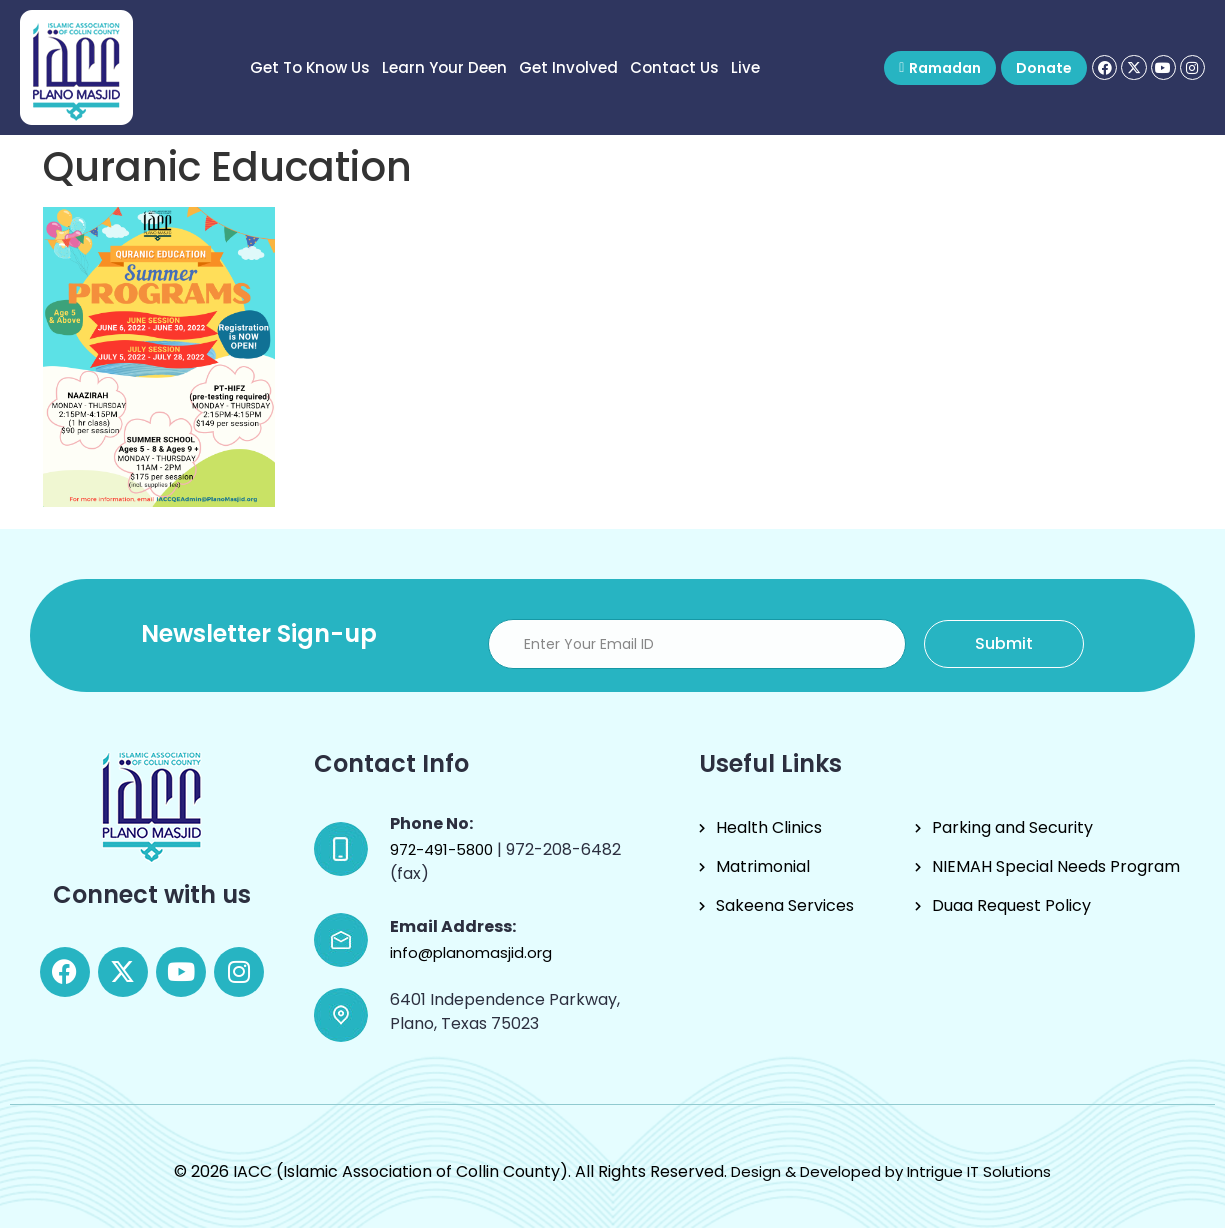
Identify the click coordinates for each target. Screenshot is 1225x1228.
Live (745, 67)
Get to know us (310, 67)
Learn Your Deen (444, 67)
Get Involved (568, 67)
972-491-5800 (443, 849)
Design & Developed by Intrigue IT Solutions (891, 1171)
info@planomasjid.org (471, 952)
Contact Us (674, 67)
